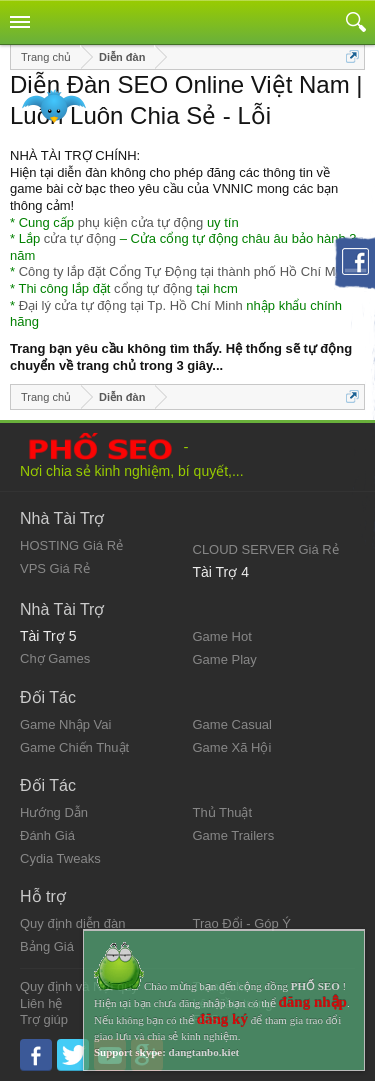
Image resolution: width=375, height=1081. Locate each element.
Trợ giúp (44, 1019)
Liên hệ (41, 1003)
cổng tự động (153, 288)
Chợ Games (55, 658)
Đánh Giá (47, 835)
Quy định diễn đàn (72, 923)
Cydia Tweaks (60, 858)
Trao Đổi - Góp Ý (242, 923)
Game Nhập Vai (65, 724)
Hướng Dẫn (54, 812)
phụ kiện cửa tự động (141, 222)
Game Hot (222, 636)
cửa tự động (80, 238)
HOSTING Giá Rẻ (71, 545)
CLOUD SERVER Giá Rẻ (266, 549)
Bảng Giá (47, 946)
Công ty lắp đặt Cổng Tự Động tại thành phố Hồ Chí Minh (186, 271)
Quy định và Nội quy (79, 986)
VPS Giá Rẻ (55, 568)
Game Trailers (234, 835)
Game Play (225, 659)
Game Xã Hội (232, 747)
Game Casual (232, 724)
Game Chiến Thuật (74, 747)
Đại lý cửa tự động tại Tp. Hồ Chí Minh (131, 305)
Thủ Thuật (223, 812)
